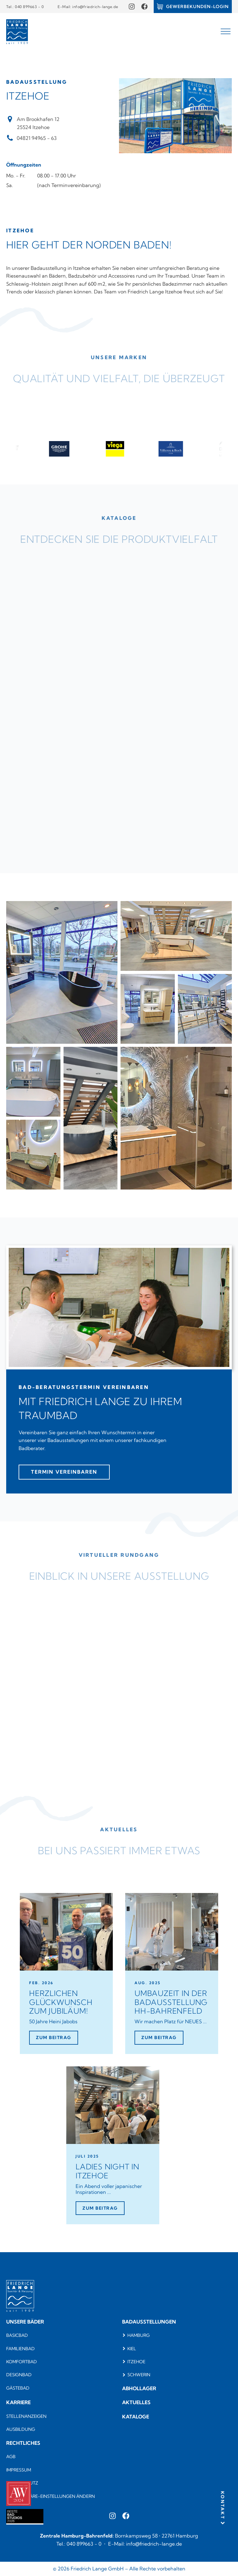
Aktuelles (136, 2402)
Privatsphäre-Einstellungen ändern (50, 2496)
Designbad (19, 2374)
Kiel (131, 2348)
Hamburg (138, 2335)
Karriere (18, 2402)
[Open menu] (225, 31)
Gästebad (17, 2388)
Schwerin (138, 2374)
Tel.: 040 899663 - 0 (25, 6)
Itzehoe (136, 2361)
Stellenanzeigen (26, 2416)
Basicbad (17, 2335)
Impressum (18, 2470)
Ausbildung (20, 2429)
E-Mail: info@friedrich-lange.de (88, 6)
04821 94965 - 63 (37, 138)
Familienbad (20, 2348)
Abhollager (139, 2388)
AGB (10, 2456)
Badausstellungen (149, 2322)
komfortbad (21, 2361)
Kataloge (135, 2416)
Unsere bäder (25, 2322)
